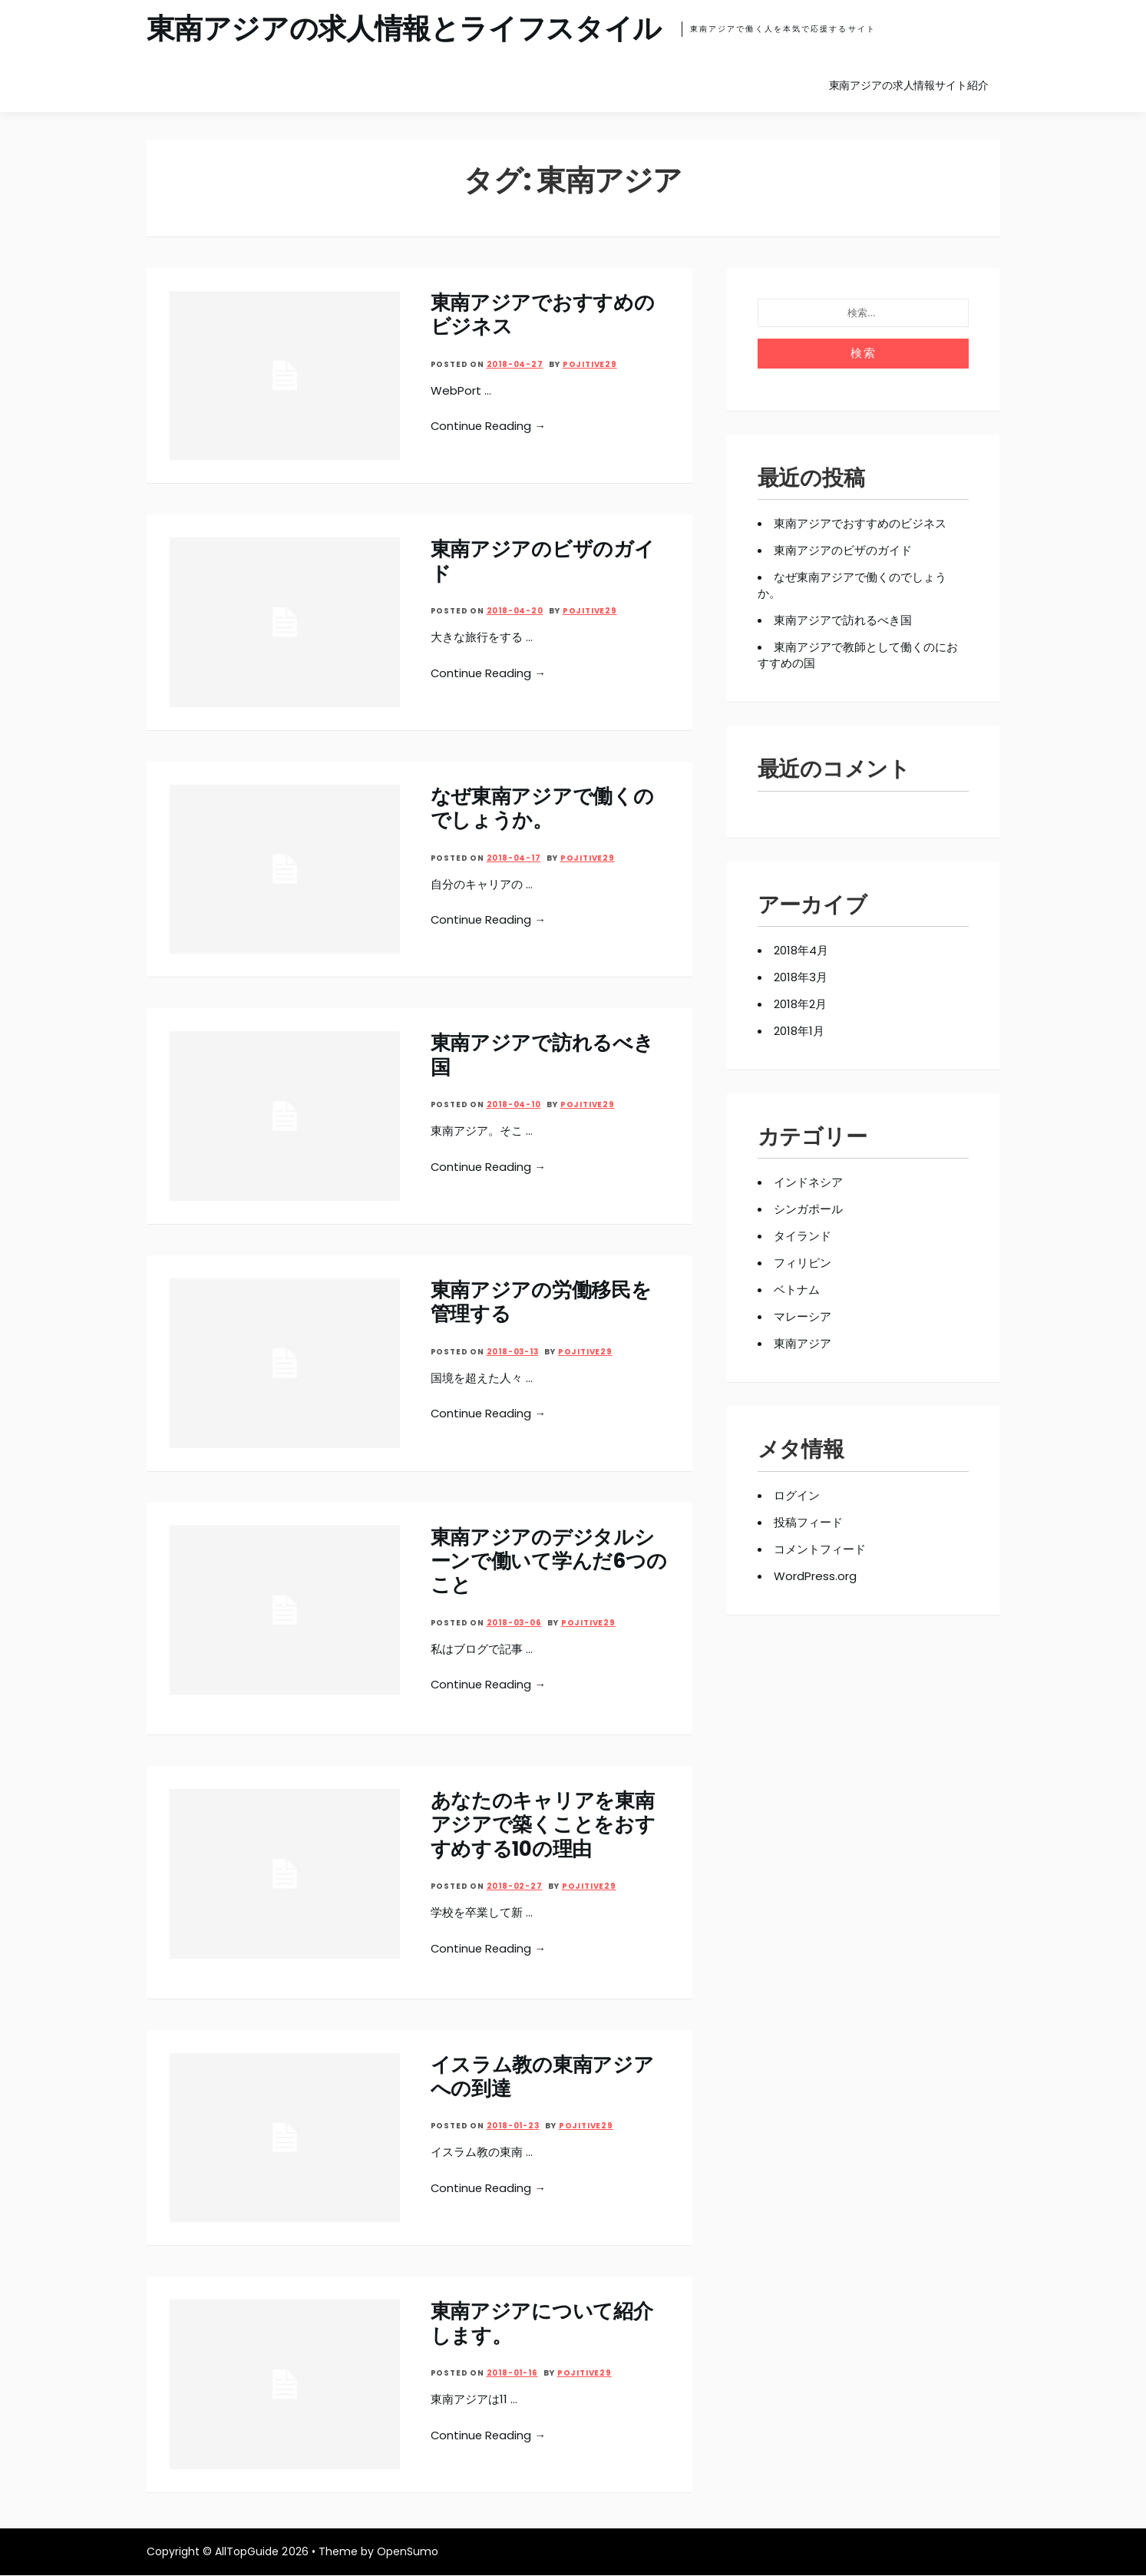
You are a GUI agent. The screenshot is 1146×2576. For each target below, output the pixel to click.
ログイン (797, 1494)
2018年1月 (799, 1030)
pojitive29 (590, 363)
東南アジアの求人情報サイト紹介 (909, 84)
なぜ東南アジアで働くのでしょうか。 (542, 807)
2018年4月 (801, 949)
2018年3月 (800, 976)
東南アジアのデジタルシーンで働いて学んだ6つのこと (549, 1560)
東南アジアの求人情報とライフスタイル (411, 29)
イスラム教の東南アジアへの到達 (542, 2076)
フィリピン (802, 1262)
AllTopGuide (247, 2552)
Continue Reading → (490, 425)
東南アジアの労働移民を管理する (541, 1301)
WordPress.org (815, 1575)
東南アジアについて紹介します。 (542, 2323)
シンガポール (808, 1208)
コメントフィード (820, 1548)
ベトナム (797, 1289)
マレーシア (802, 1316)
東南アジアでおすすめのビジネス (543, 313)
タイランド (802, 1235)
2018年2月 (800, 1003)
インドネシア (808, 1181)
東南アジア (802, 1342)
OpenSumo (407, 2552)
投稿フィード (808, 1521)
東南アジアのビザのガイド (543, 560)
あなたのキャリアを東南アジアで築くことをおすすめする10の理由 (543, 1825)
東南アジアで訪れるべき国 (542, 1054)
